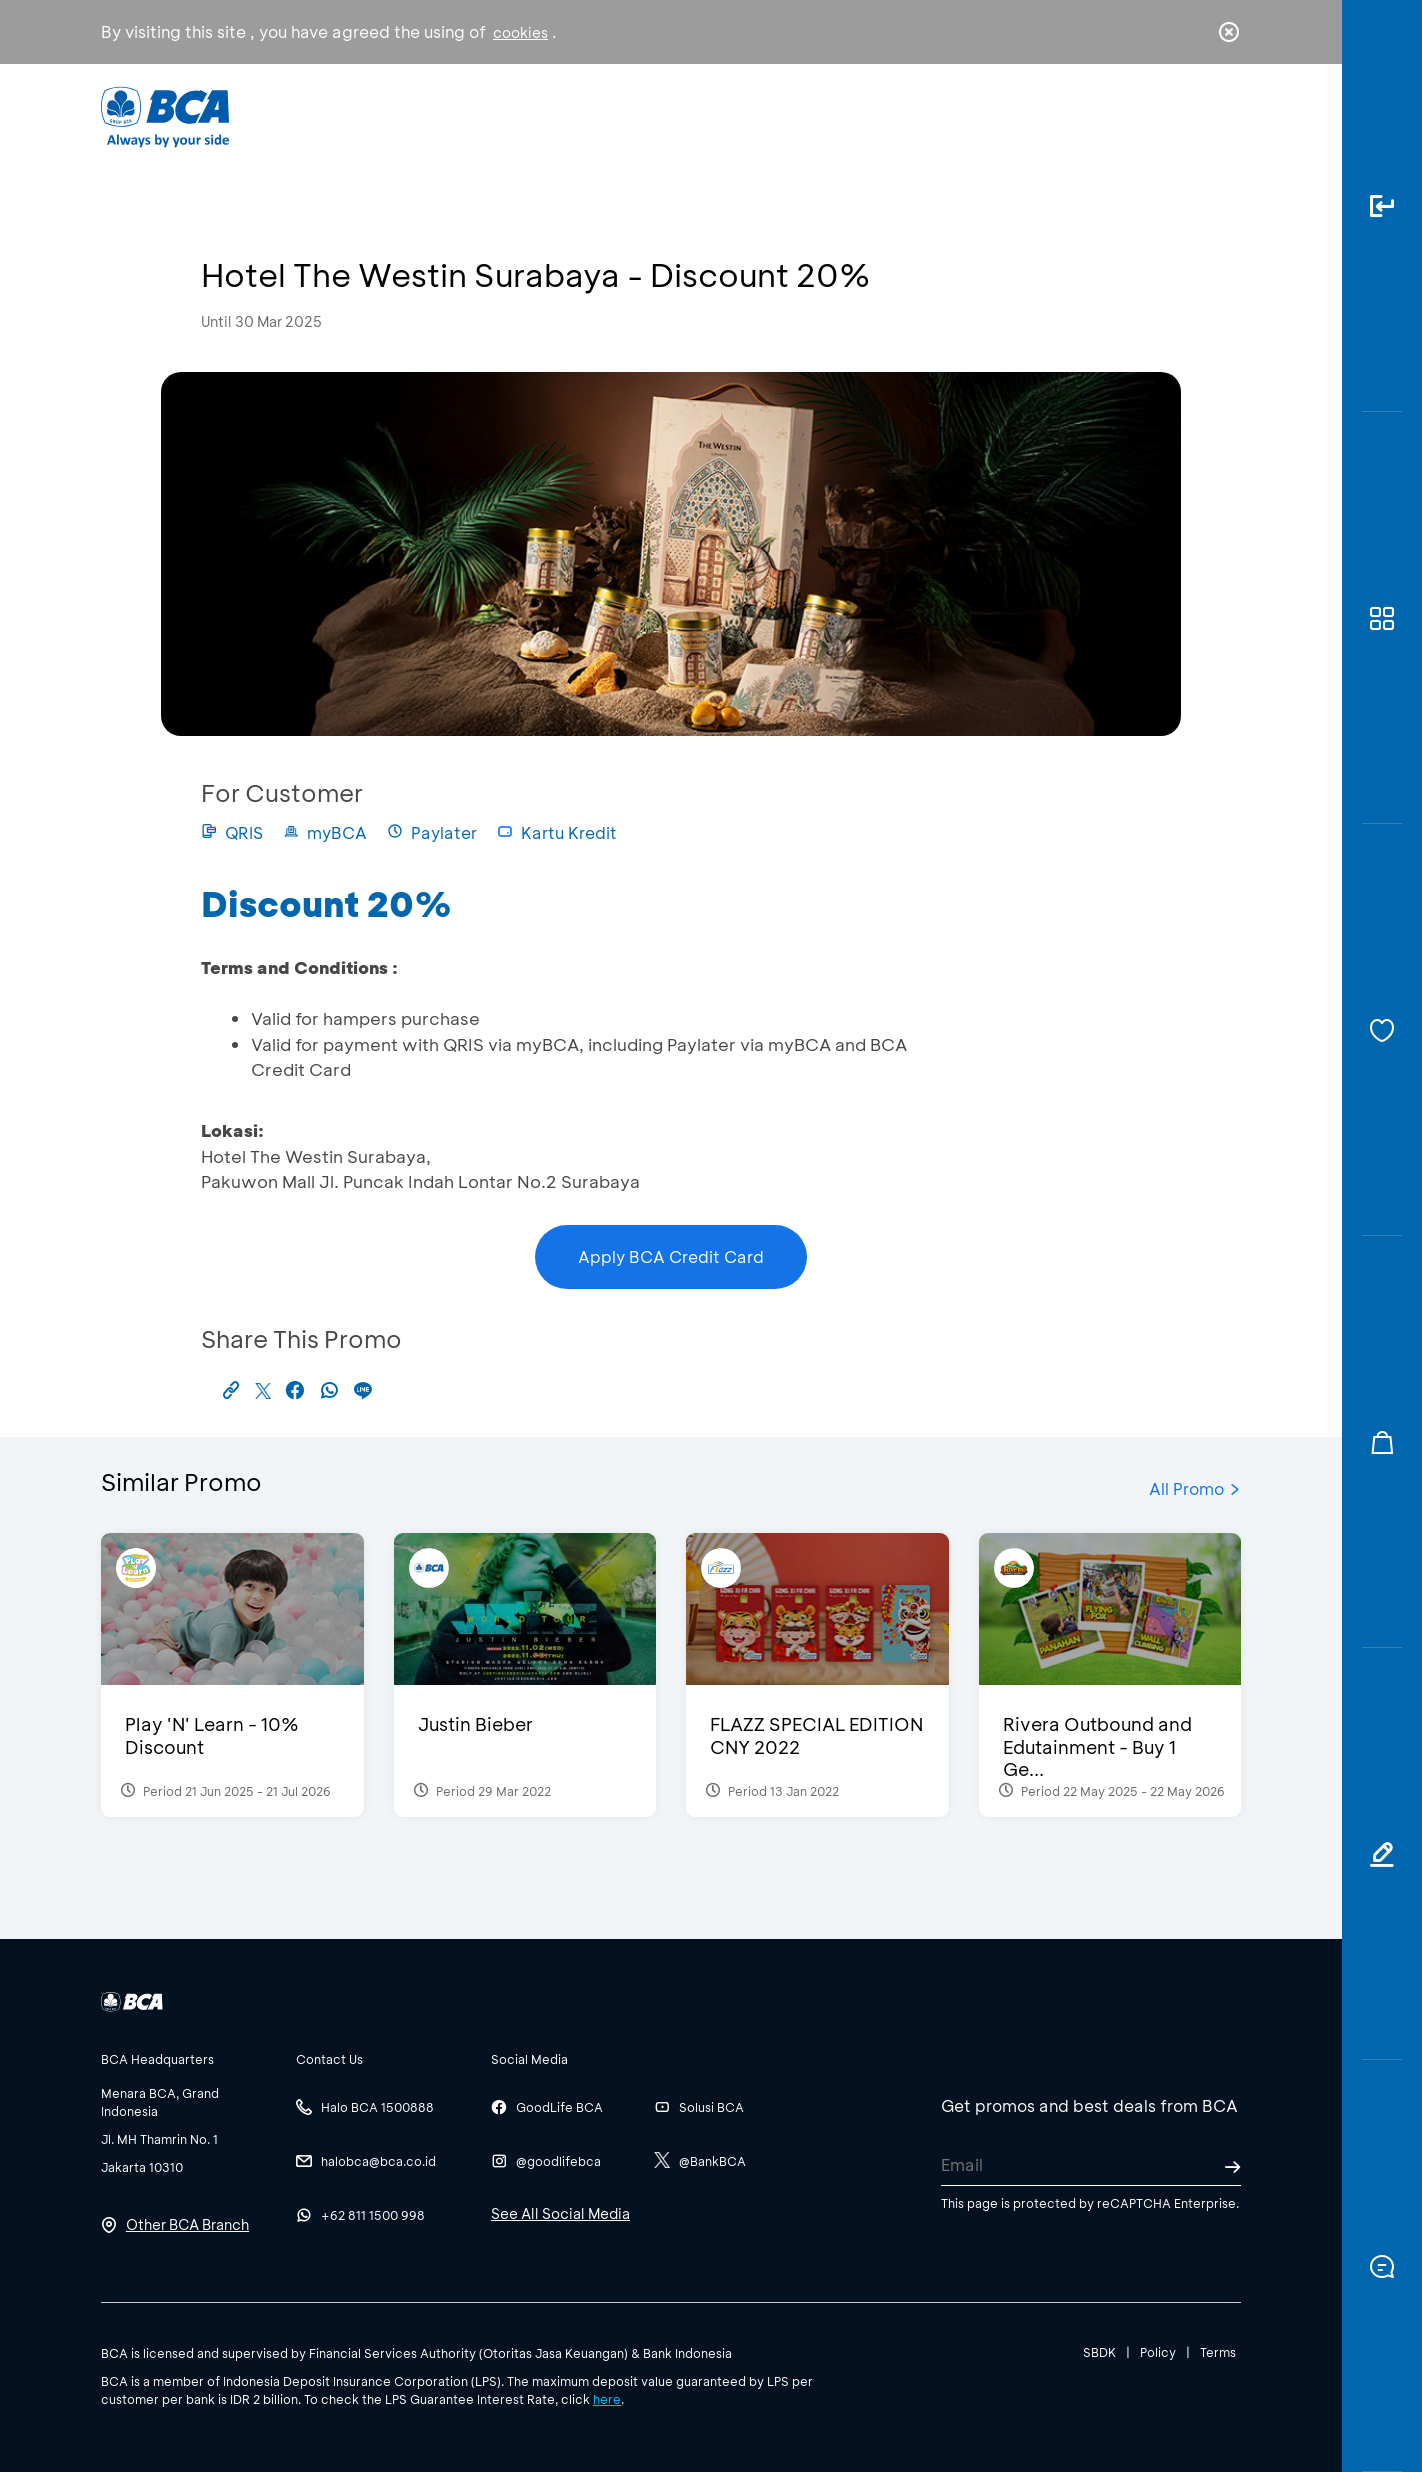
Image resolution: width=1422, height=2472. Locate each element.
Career (920, 115)
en (1223, 117)
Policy (1158, 2352)
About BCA (785, 115)
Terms (1218, 2352)
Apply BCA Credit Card (671, 1256)
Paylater (432, 832)
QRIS (232, 832)
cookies (520, 32)
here (607, 2399)
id (1188, 117)
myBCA (325, 832)
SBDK (1099, 2352)
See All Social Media (560, 2213)
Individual (510, 115)
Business (644, 115)
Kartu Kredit (557, 832)
